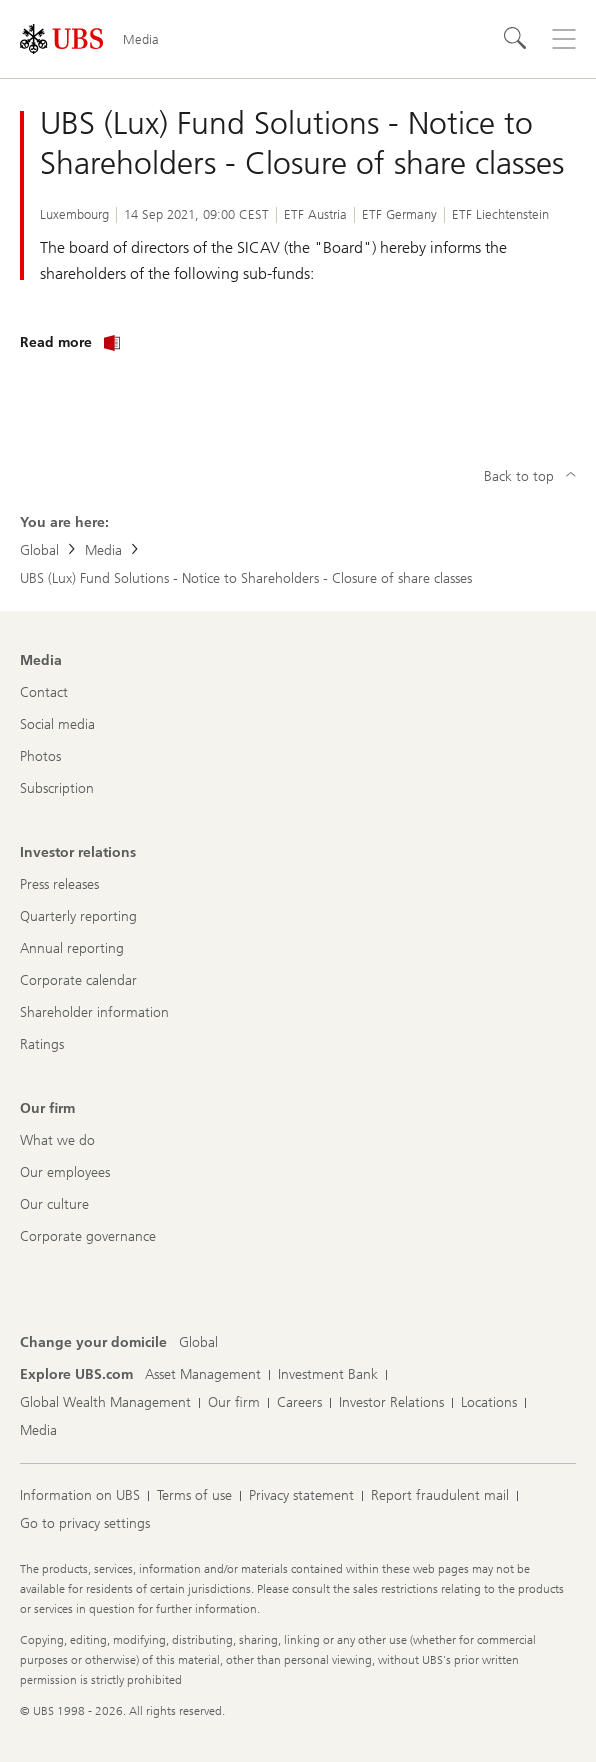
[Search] (516, 39)
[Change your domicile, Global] (198, 1343)
